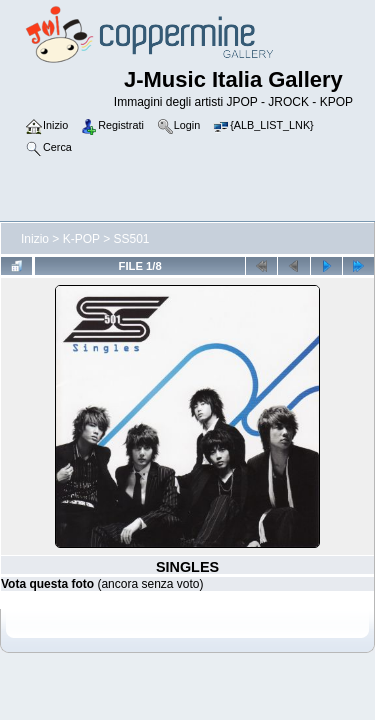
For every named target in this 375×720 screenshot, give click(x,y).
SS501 (132, 239)
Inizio (35, 239)
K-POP (81, 239)
